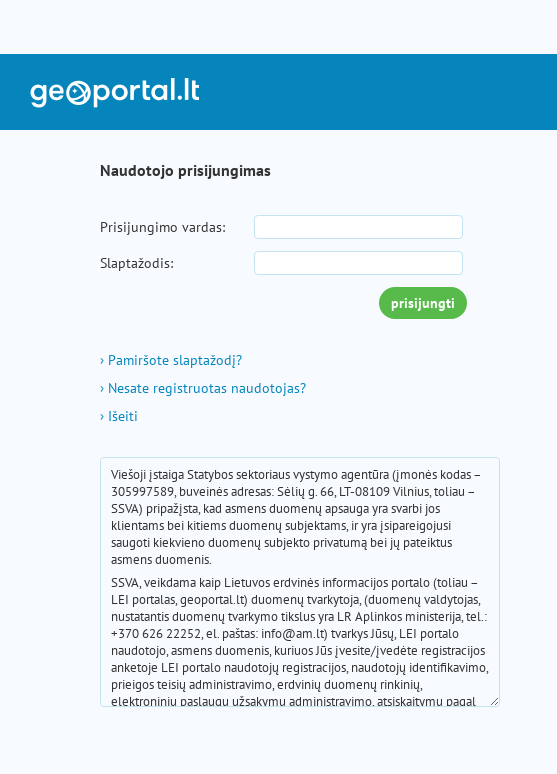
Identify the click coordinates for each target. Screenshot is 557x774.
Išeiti (119, 416)
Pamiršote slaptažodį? (171, 360)
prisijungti (423, 303)
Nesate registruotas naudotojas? (203, 388)
